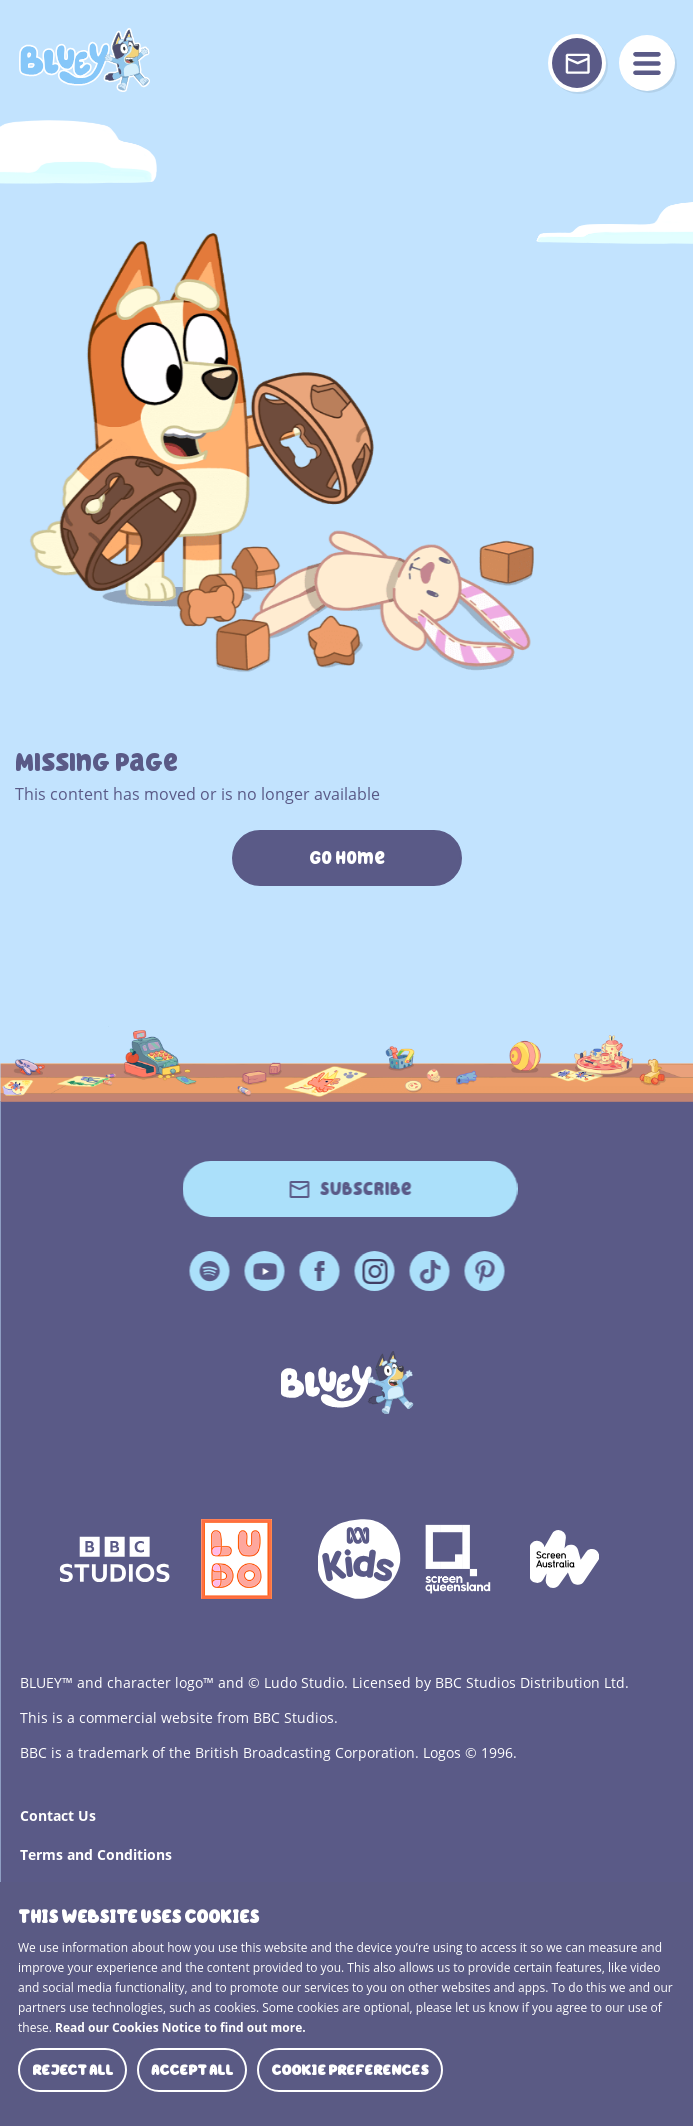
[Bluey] (346, 1382)
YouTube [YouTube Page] (264, 1271)
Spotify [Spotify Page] (209, 1271)
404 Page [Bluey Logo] (84, 60)
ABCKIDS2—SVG (359, 1559)
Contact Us (58, 1815)
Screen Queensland (460, 1559)
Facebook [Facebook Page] (319, 1271)
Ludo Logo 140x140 (237, 1559)
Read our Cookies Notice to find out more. (180, 2027)
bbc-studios (115, 1559)
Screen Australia (565, 1559)
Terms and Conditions (96, 1854)
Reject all (72, 2070)
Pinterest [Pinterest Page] (484, 1271)
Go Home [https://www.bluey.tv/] (347, 858)
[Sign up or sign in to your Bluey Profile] (577, 63)
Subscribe (366, 1189)
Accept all (192, 2070)
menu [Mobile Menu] (647, 63)
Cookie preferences (350, 2070)
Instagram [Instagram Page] (374, 1271)
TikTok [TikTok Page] (429, 1271)
